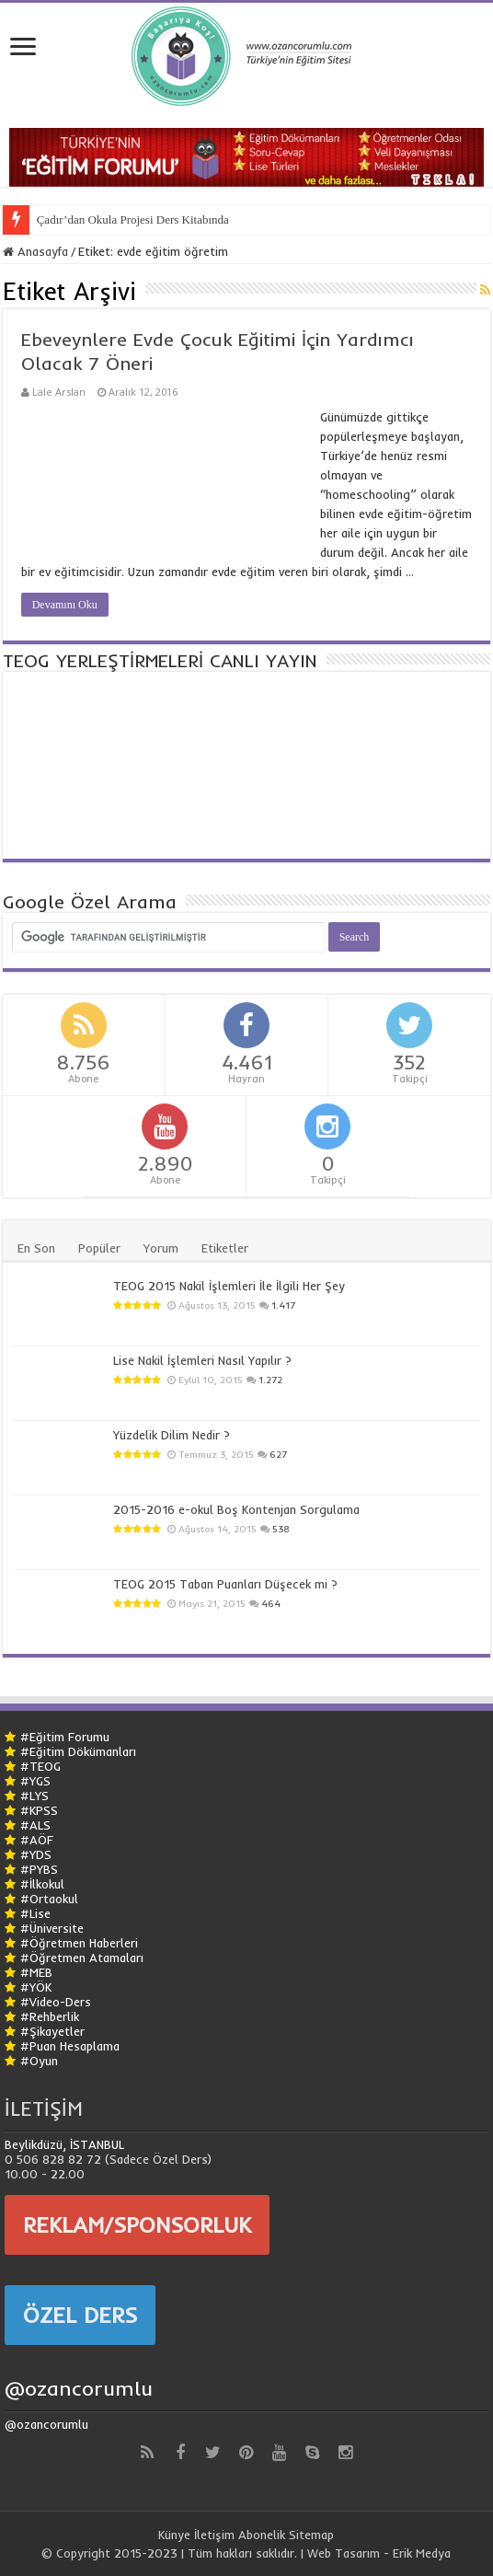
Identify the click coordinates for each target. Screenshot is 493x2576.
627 (278, 1455)
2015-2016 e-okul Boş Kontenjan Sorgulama (236, 1509)
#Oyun (39, 2060)
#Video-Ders (55, 2001)
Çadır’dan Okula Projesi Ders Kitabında (133, 219)
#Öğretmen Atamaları (81, 1957)
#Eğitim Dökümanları (78, 1751)
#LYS (34, 1795)
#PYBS (39, 1869)
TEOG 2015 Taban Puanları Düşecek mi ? (225, 1584)
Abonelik (261, 2534)
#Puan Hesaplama (70, 2046)
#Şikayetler (52, 2031)
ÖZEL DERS (80, 2314)
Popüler (99, 1248)
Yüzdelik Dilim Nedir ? (171, 1434)
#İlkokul (42, 1884)
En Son (36, 1248)
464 (271, 1604)
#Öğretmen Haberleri (79, 1942)
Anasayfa (35, 251)
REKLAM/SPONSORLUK (137, 2224)
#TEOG (40, 1766)
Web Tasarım (343, 2553)
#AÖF (36, 1839)
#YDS (36, 1854)
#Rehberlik (49, 2016)
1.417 (283, 1305)
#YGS (35, 1780)
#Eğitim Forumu (64, 1736)
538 (281, 1529)
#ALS (35, 1825)
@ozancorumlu (79, 2388)
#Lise (35, 1913)
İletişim (214, 2534)
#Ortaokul (49, 1898)
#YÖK (36, 1987)
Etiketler (224, 1248)
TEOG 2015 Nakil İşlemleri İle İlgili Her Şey (229, 1285)
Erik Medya (422, 2553)
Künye (174, 2534)
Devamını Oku (64, 604)
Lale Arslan (59, 392)
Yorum (160, 1248)
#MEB (36, 1972)
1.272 (270, 1380)
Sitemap (311, 2534)
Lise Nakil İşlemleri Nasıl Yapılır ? (202, 1360)
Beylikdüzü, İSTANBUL (64, 2144)
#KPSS (39, 1810)
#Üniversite (52, 1928)
